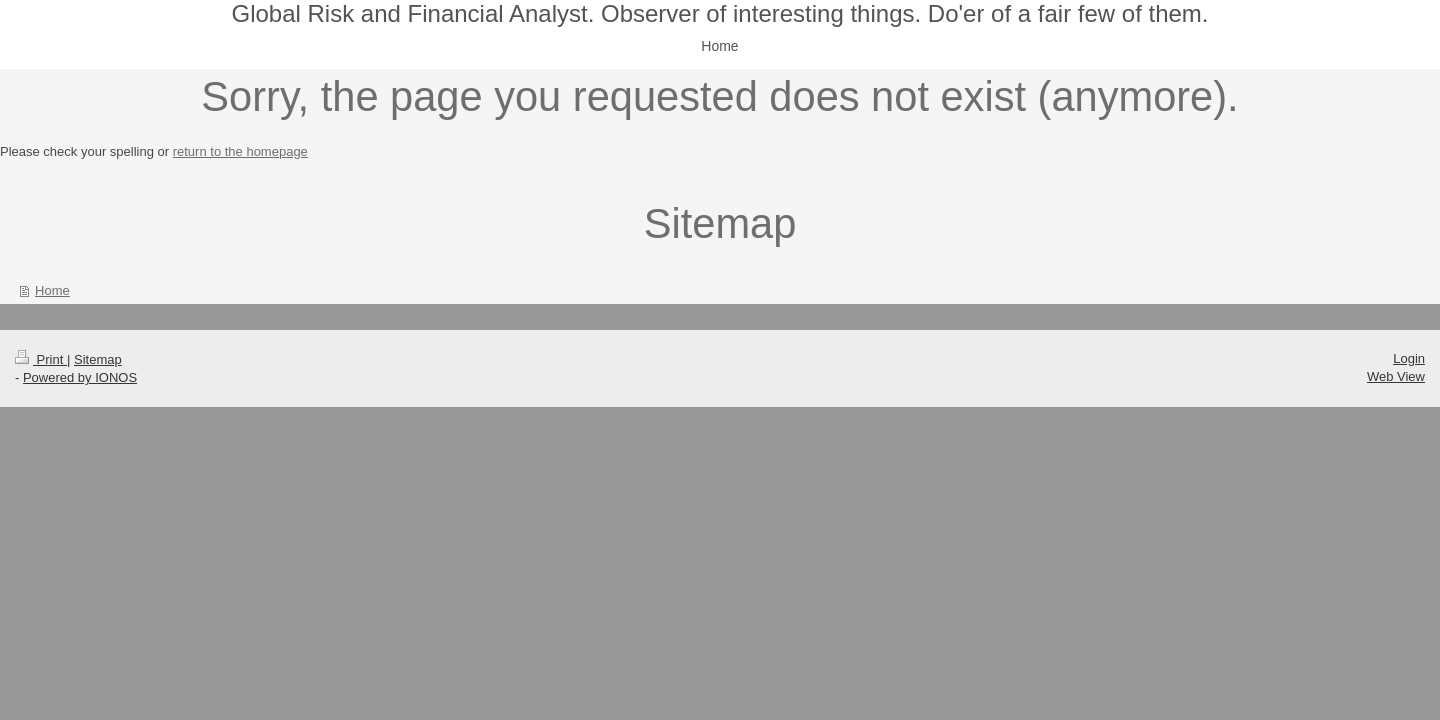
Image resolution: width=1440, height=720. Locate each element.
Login (1409, 358)
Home (52, 290)
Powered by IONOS (80, 377)
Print (41, 359)
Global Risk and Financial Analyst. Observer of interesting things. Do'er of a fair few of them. (719, 13)
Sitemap (98, 359)
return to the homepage (240, 151)
